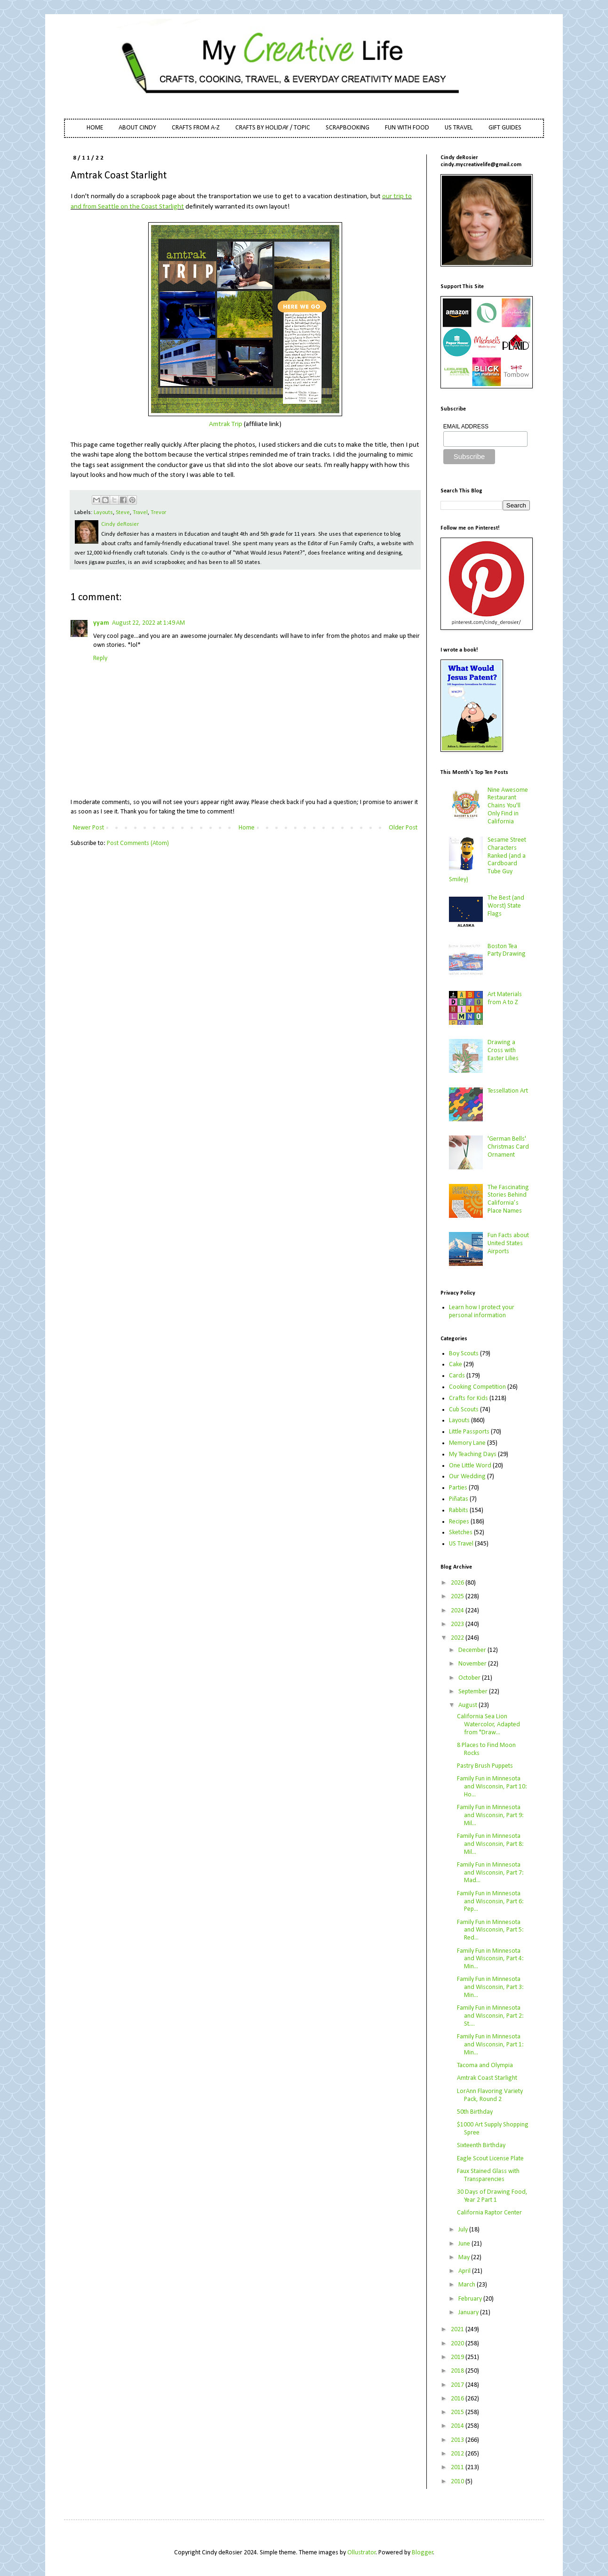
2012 (458, 2453)
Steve (123, 512)
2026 (458, 1582)
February (470, 2298)
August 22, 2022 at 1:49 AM (148, 623)
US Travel (461, 1543)
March (467, 2284)
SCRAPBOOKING (347, 127)
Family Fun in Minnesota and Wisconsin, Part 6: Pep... (490, 1901)
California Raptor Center (489, 2212)
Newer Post (88, 827)
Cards (457, 1375)
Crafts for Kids (468, 1398)
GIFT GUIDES (504, 127)
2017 (458, 2385)
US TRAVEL (459, 127)
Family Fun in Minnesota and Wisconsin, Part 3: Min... (490, 1987)
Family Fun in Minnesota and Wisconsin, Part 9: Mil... (490, 1815)
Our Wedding (467, 1476)
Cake (455, 1364)
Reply (100, 658)
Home (247, 827)
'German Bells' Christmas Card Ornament (508, 1147)
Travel (140, 512)
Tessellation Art (508, 1091)
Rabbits (458, 1510)
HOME (95, 127)
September (473, 1691)
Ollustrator (361, 2552)
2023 (458, 1624)
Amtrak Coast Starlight (487, 2078)
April (465, 2271)
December (473, 1650)
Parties (458, 1487)
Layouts (103, 512)
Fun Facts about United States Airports (508, 1243)
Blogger (422, 2552)
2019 (458, 2357)
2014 (458, 2426)
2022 (458, 1638)
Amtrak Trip (225, 424)
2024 (458, 1610)
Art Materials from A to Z (505, 998)
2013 (458, 2440)
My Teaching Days (472, 1454)
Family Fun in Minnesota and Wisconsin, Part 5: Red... (490, 1930)
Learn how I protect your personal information (481, 1311)
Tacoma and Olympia (485, 2065)
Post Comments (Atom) (138, 843)
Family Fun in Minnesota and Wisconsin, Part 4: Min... (490, 1959)
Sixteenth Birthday (481, 2145)
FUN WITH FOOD (407, 127)
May (464, 2257)
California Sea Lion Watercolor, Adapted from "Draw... (488, 1724)
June (465, 2243)
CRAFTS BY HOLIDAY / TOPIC (272, 127)
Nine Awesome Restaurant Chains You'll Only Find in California (508, 806)
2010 (458, 2481)
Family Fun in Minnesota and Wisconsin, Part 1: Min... (490, 2044)
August (468, 1705)
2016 (458, 2398)
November (473, 1663)
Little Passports (469, 1431)
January (469, 2312)
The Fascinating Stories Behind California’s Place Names (508, 1199)
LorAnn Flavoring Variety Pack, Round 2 (490, 2095)
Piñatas (458, 1499)
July (463, 2229)
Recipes (459, 1521)
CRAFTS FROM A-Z (196, 127)
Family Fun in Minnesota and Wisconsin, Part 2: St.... (490, 2016)
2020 (458, 2343)
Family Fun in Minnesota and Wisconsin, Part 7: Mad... (490, 1872)
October (470, 1678)
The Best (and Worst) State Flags (506, 906)
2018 (458, 2371)
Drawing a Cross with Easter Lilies (503, 1050)
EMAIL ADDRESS (465, 426)
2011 (458, 2467)
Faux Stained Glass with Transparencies (488, 2175)
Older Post (403, 827)
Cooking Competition (477, 1387)
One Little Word (470, 1465)
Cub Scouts (464, 1409)
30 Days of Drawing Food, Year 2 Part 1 (492, 2196)
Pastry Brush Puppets (485, 1766)
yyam (101, 623)
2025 (458, 1596)
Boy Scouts (464, 1353)
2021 (458, 2329)
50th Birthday (475, 2112)
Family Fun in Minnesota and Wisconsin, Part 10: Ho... (492, 1786)
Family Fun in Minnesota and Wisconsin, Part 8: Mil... (490, 1844)
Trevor (158, 512)
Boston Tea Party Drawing (507, 950)
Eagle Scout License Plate (490, 2158)
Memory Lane (467, 1443)
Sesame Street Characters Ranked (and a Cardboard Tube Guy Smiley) (488, 860)
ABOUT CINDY (137, 127)
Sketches (460, 1532)
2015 (458, 2412)
